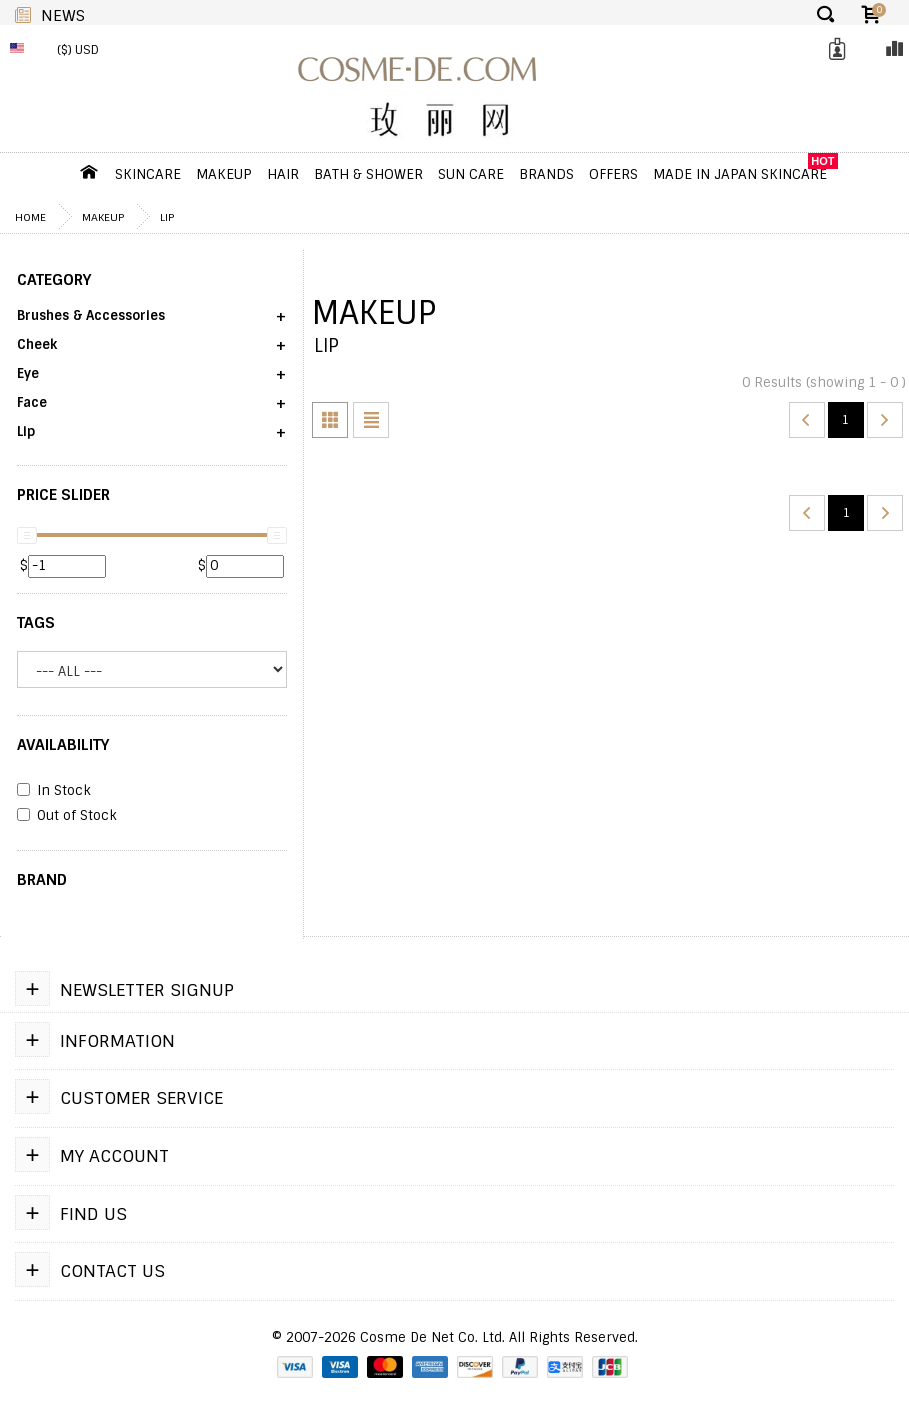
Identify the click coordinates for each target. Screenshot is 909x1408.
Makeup (224, 174)
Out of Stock (67, 816)
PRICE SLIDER (63, 495)
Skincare (148, 174)
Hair (283, 174)
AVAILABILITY (63, 745)
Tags (36, 623)
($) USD (78, 50)
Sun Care (471, 174)
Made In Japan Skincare (740, 174)
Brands (546, 174)
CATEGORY (54, 280)
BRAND (42, 880)
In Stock (54, 791)
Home (30, 217)
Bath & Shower (368, 174)
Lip (167, 217)
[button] (152, 322)
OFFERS (613, 174)
